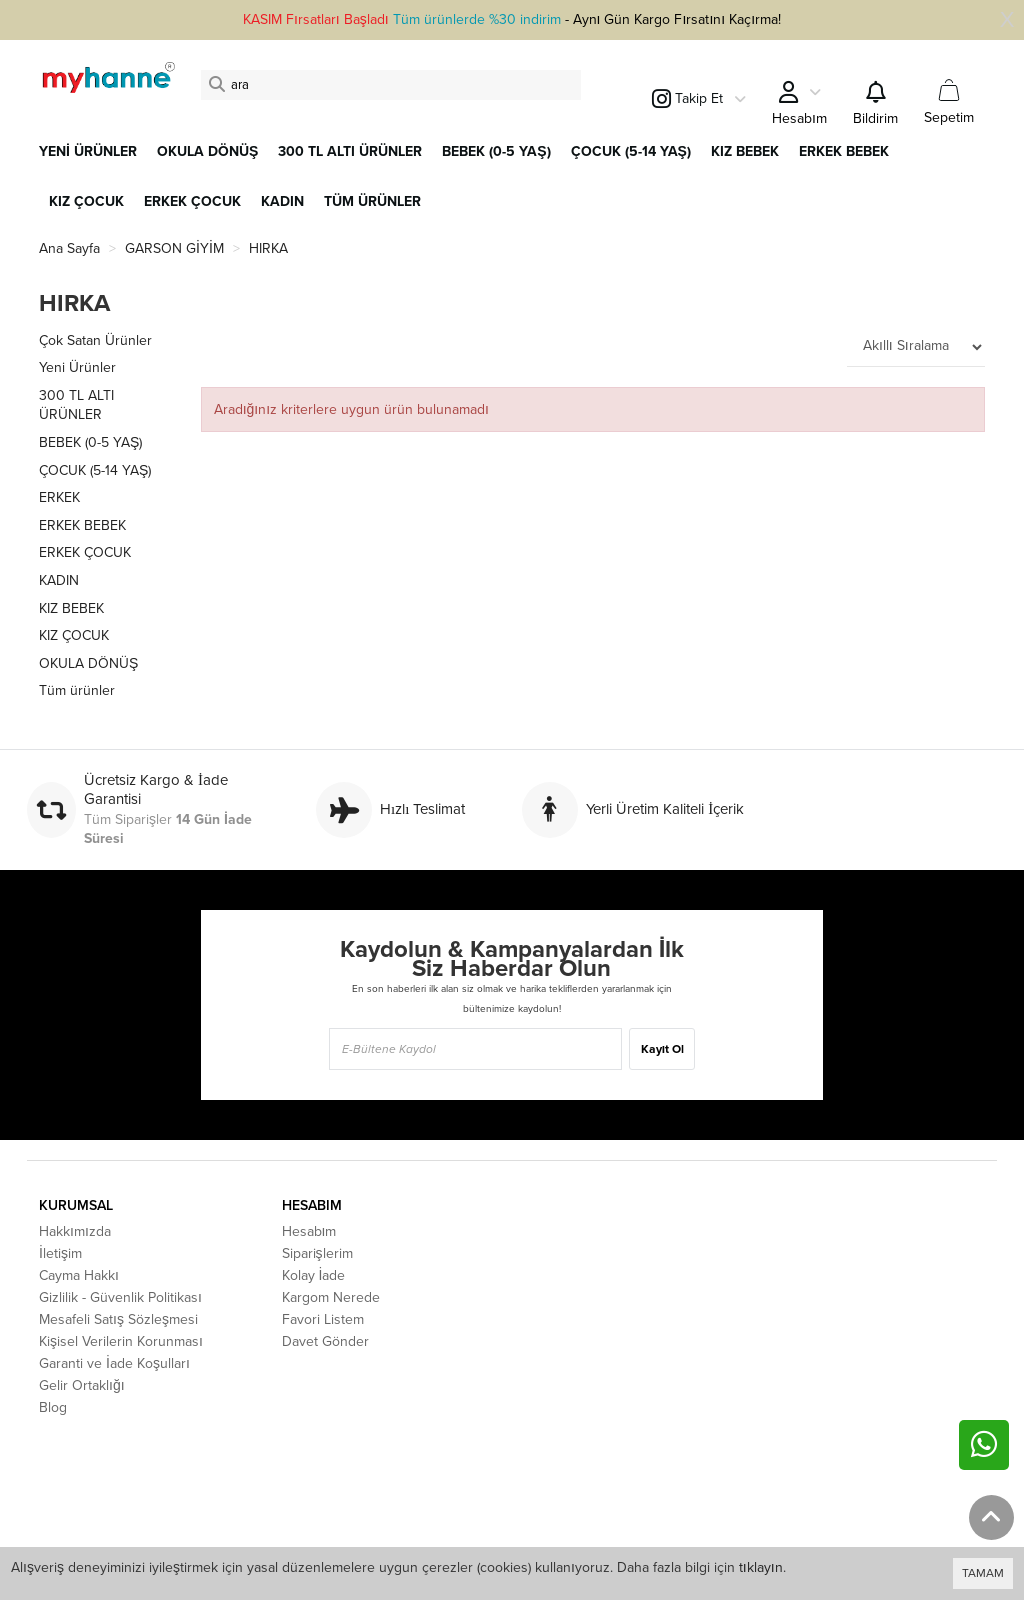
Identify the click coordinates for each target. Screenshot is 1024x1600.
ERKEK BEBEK (82, 525)
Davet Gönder (325, 1341)
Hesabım (309, 1231)
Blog (53, 1407)
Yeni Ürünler (77, 367)
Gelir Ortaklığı (82, 1385)
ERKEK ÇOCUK (85, 552)
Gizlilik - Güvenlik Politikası (120, 1297)
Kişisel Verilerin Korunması (121, 1341)
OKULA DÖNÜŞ (88, 663)
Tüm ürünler (77, 690)
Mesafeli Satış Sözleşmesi (118, 1319)
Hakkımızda (75, 1231)
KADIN (59, 580)
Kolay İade (314, 1275)
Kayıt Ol (662, 1049)
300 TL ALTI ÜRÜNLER (76, 405)
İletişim (60, 1253)
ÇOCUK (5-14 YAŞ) (95, 470)
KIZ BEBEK (71, 608)
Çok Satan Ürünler (95, 340)
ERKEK (59, 497)
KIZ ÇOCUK (74, 635)
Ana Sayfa (69, 248)
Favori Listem (323, 1319)
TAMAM (983, 1573)
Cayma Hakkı (79, 1275)
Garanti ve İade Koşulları (114, 1363)
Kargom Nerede (331, 1297)
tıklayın (761, 1567)
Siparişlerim (317, 1253)
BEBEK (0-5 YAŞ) (90, 442)
